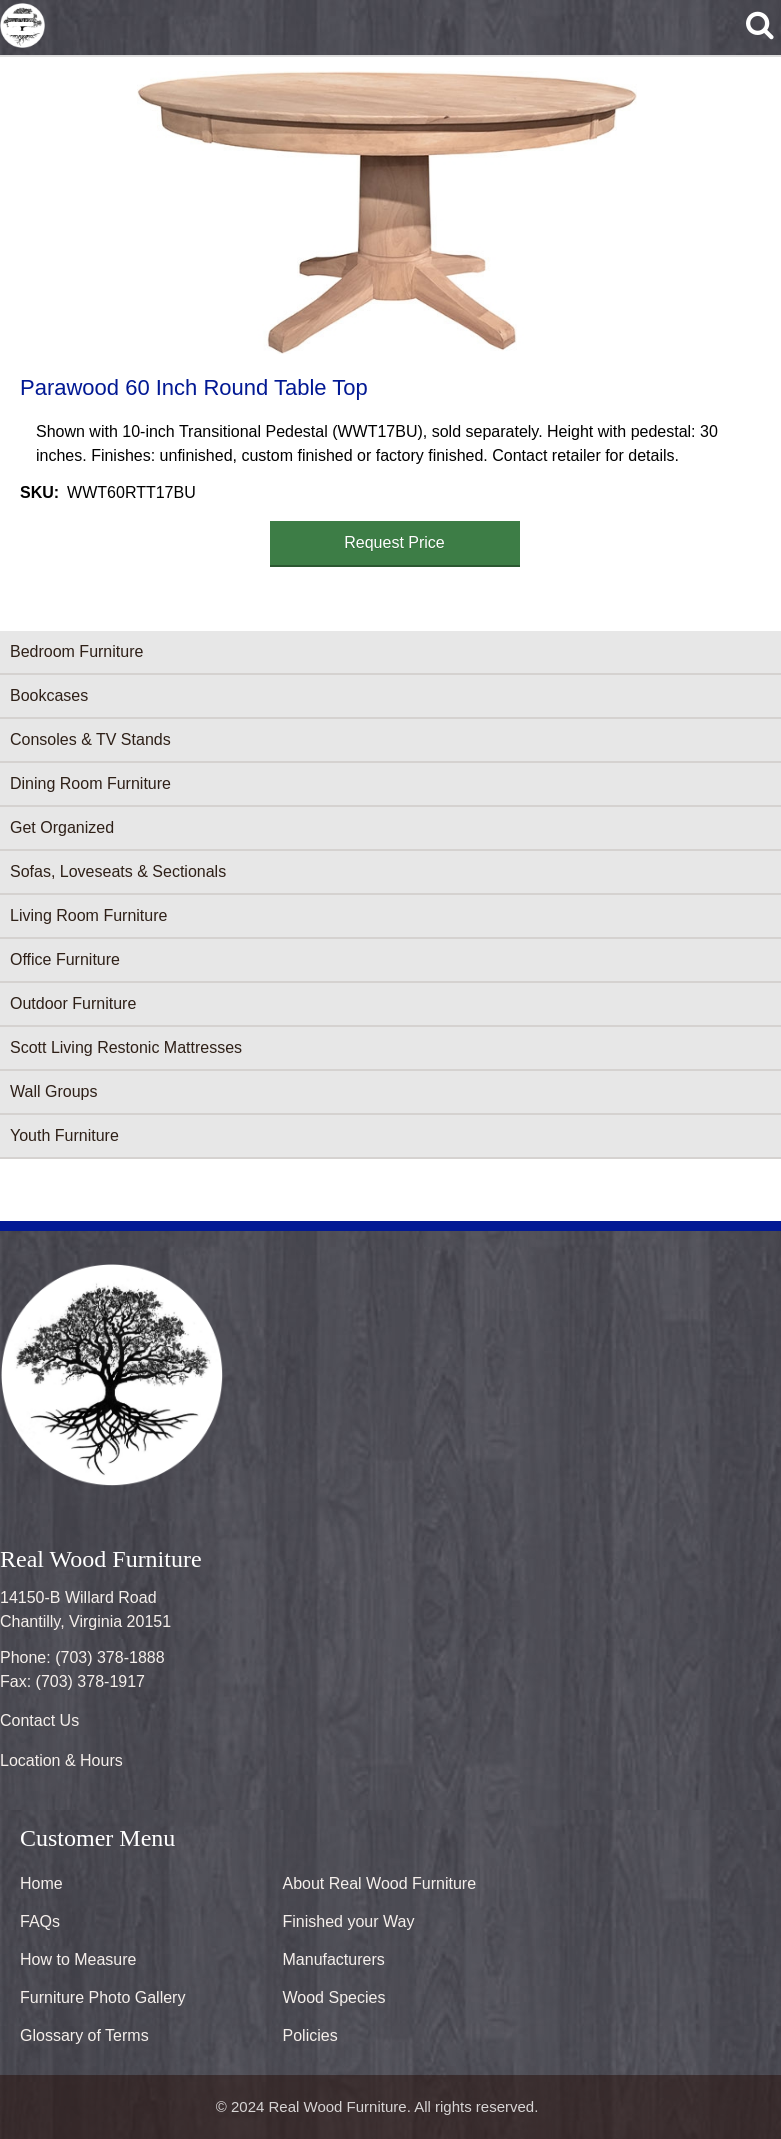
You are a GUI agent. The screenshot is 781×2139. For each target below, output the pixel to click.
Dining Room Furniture (90, 783)
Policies (310, 2035)
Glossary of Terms (84, 2035)
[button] (387, 212)
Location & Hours (61, 1760)
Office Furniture (65, 959)
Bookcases (49, 695)
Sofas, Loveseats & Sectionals (118, 871)
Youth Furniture (64, 1135)
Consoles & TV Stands (90, 739)
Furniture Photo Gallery (102, 1997)
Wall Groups (53, 1091)
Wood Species (334, 1997)
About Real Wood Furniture (380, 1883)
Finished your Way (349, 1921)
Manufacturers (334, 1959)
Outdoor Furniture (73, 1003)
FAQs (40, 1921)
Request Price (394, 542)
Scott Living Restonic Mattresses (126, 1047)
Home (41, 1883)
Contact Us (39, 1720)
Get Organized (62, 827)
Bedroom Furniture (76, 651)
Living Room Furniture (88, 915)
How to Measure (78, 1959)
